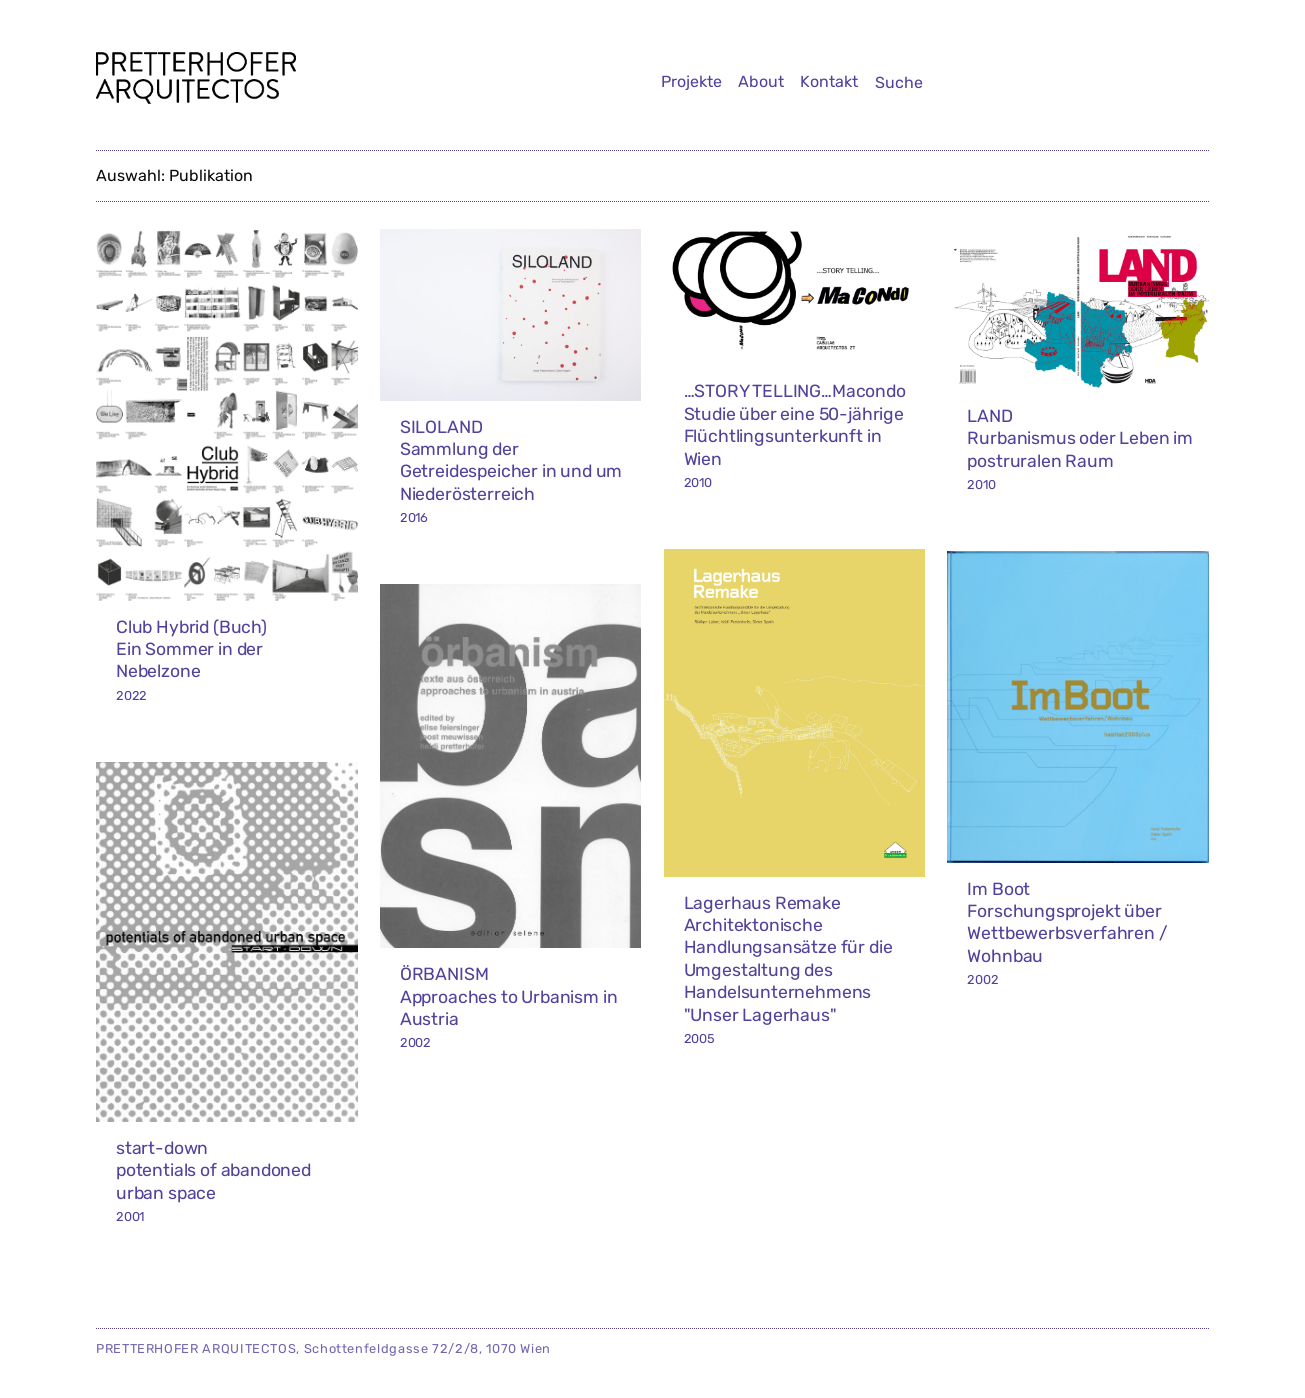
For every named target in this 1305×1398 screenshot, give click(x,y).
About (761, 81)
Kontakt (829, 81)
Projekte (691, 81)
